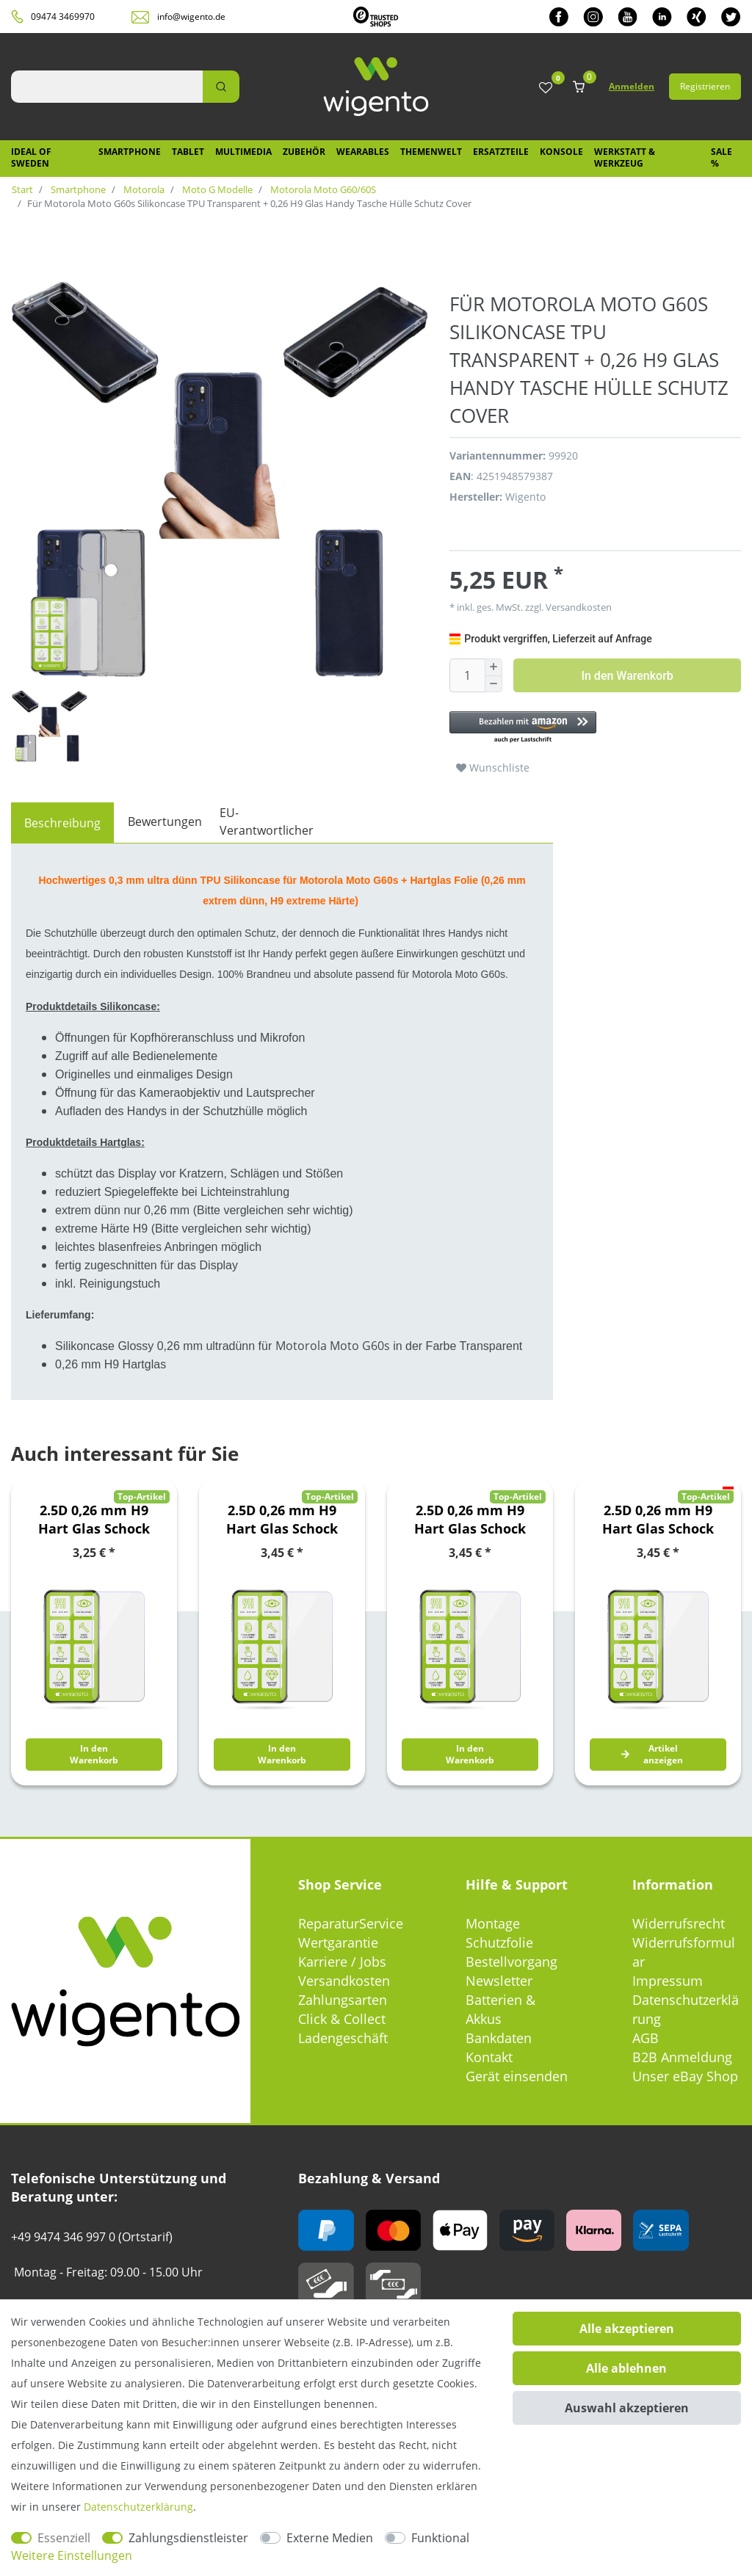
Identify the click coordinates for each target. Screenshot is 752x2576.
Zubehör (304, 151)
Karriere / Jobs (342, 1961)
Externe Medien (329, 2538)
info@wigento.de (191, 16)
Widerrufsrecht (678, 1923)
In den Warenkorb (627, 676)
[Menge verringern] (493, 684)
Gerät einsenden (517, 2076)
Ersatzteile (501, 151)
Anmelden (631, 86)
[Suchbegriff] (107, 86)
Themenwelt (431, 151)
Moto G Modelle (216, 189)
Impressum (667, 1980)
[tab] (62, 822)
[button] (595, 727)
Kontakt (489, 2057)
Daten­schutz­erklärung (138, 2507)
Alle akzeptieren (626, 2329)
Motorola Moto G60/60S (322, 189)
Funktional (440, 2538)
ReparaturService (350, 1923)
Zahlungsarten (342, 2000)
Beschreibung (62, 823)
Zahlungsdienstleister (188, 2538)
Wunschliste (492, 767)
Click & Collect (342, 2019)
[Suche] (221, 86)
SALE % (721, 157)
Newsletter (499, 1980)
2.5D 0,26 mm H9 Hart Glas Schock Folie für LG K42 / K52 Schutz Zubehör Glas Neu (282, 1519)
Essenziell (63, 2538)
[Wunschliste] (546, 88)
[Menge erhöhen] (493, 667)
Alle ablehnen (626, 2368)
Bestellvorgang (511, 1961)
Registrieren (705, 86)
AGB (645, 2038)
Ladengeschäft (343, 2038)
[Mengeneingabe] (467, 675)
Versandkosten (577, 607)
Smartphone (129, 151)
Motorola (142, 189)
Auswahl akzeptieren (627, 2408)
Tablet (188, 151)
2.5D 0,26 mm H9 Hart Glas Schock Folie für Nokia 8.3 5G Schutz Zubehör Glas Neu (470, 1519)
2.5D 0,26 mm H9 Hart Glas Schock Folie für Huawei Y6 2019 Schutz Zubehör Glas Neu (94, 1519)
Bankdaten (499, 2038)
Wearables (362, 151)
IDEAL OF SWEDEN (31, 157)
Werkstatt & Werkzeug (624, 157)
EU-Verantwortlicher (267, 821)
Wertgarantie (338, 1942)
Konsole (561, 151)
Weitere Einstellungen (71, 2555)
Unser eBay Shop (685, 2076)
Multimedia (243, 151)
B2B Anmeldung (682, 2057)
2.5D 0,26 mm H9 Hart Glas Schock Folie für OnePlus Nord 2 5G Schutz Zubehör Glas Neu (658, 1519)
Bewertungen (165, 821)
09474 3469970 (63, 16)
